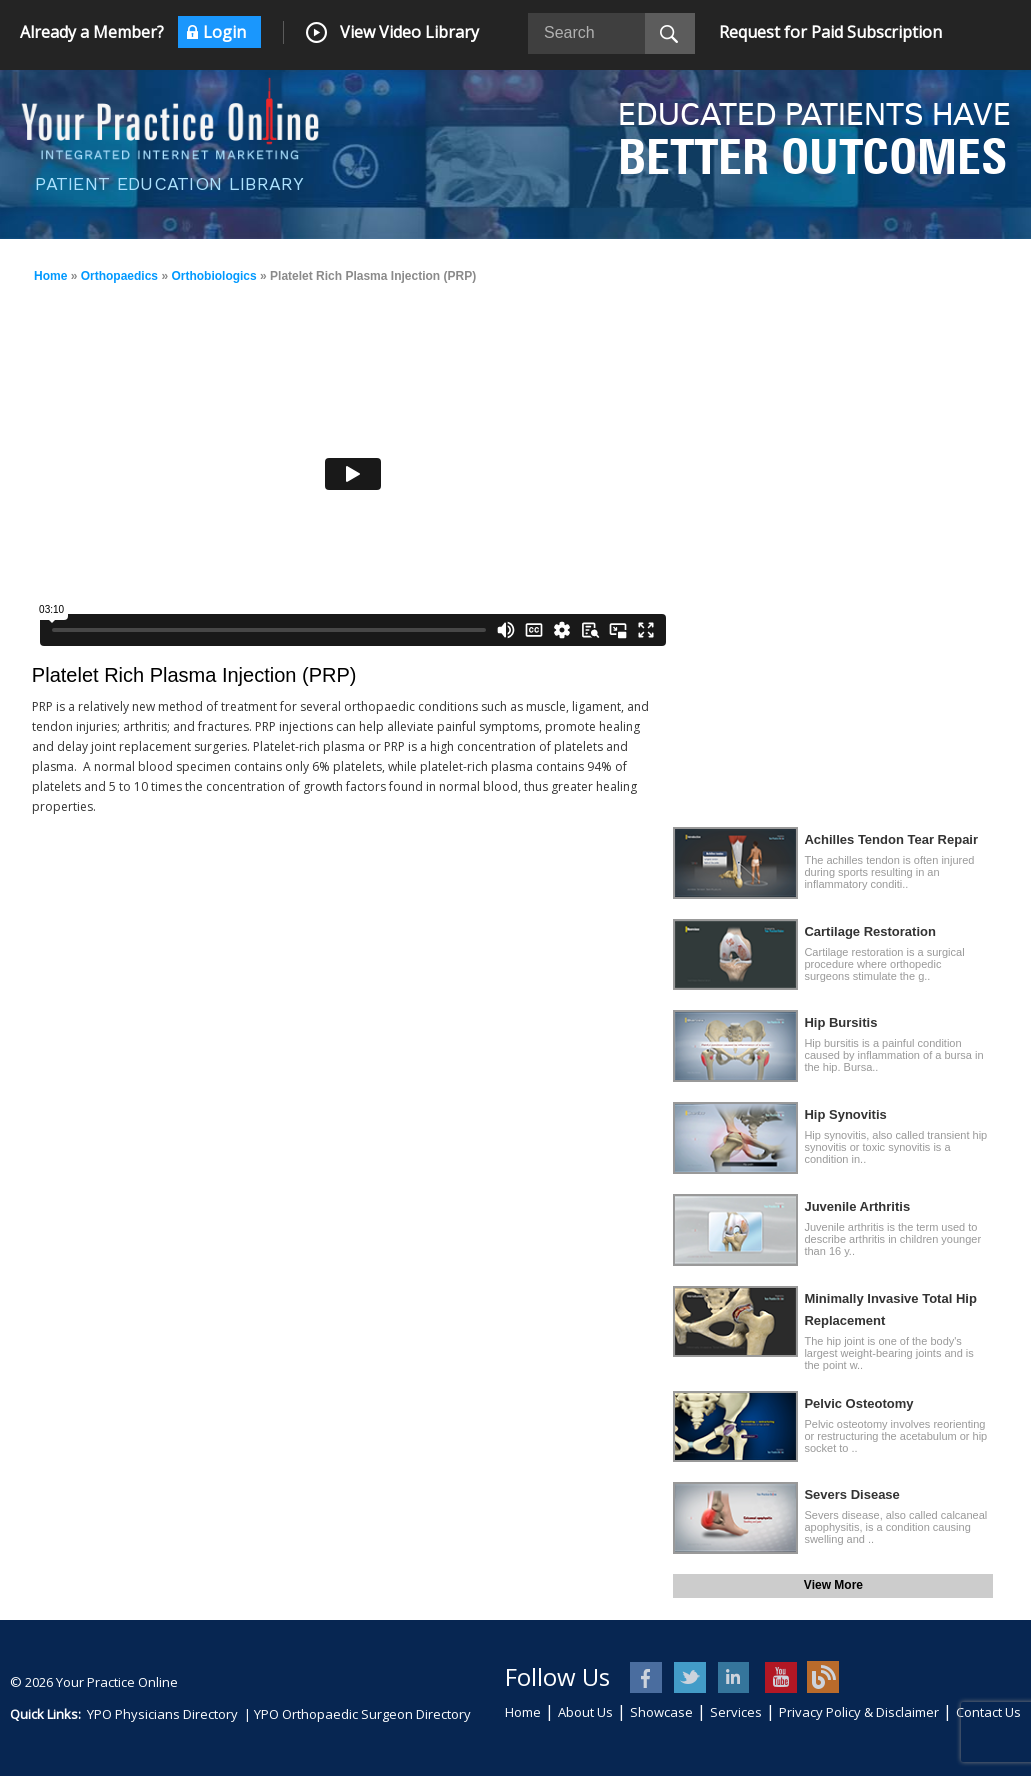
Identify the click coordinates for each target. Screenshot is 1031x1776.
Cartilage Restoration (869, 931)
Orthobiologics (213, 276)
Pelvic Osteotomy (858, 1403)
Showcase (661, 1712)
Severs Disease (851, 1494)
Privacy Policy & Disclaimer (859, 1712)
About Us (585, 1712)
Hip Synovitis (845, 1114)
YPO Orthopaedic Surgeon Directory (362, 1714)
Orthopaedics (119, 276)
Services (736, 1712)
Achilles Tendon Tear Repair (891, 839)
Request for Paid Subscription (830, 32)
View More (833, 1585)
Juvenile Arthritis (857, 1206)
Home (50, 276)
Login (224, 32)
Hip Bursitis (840, 1022)
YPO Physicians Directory (162, 1714)
